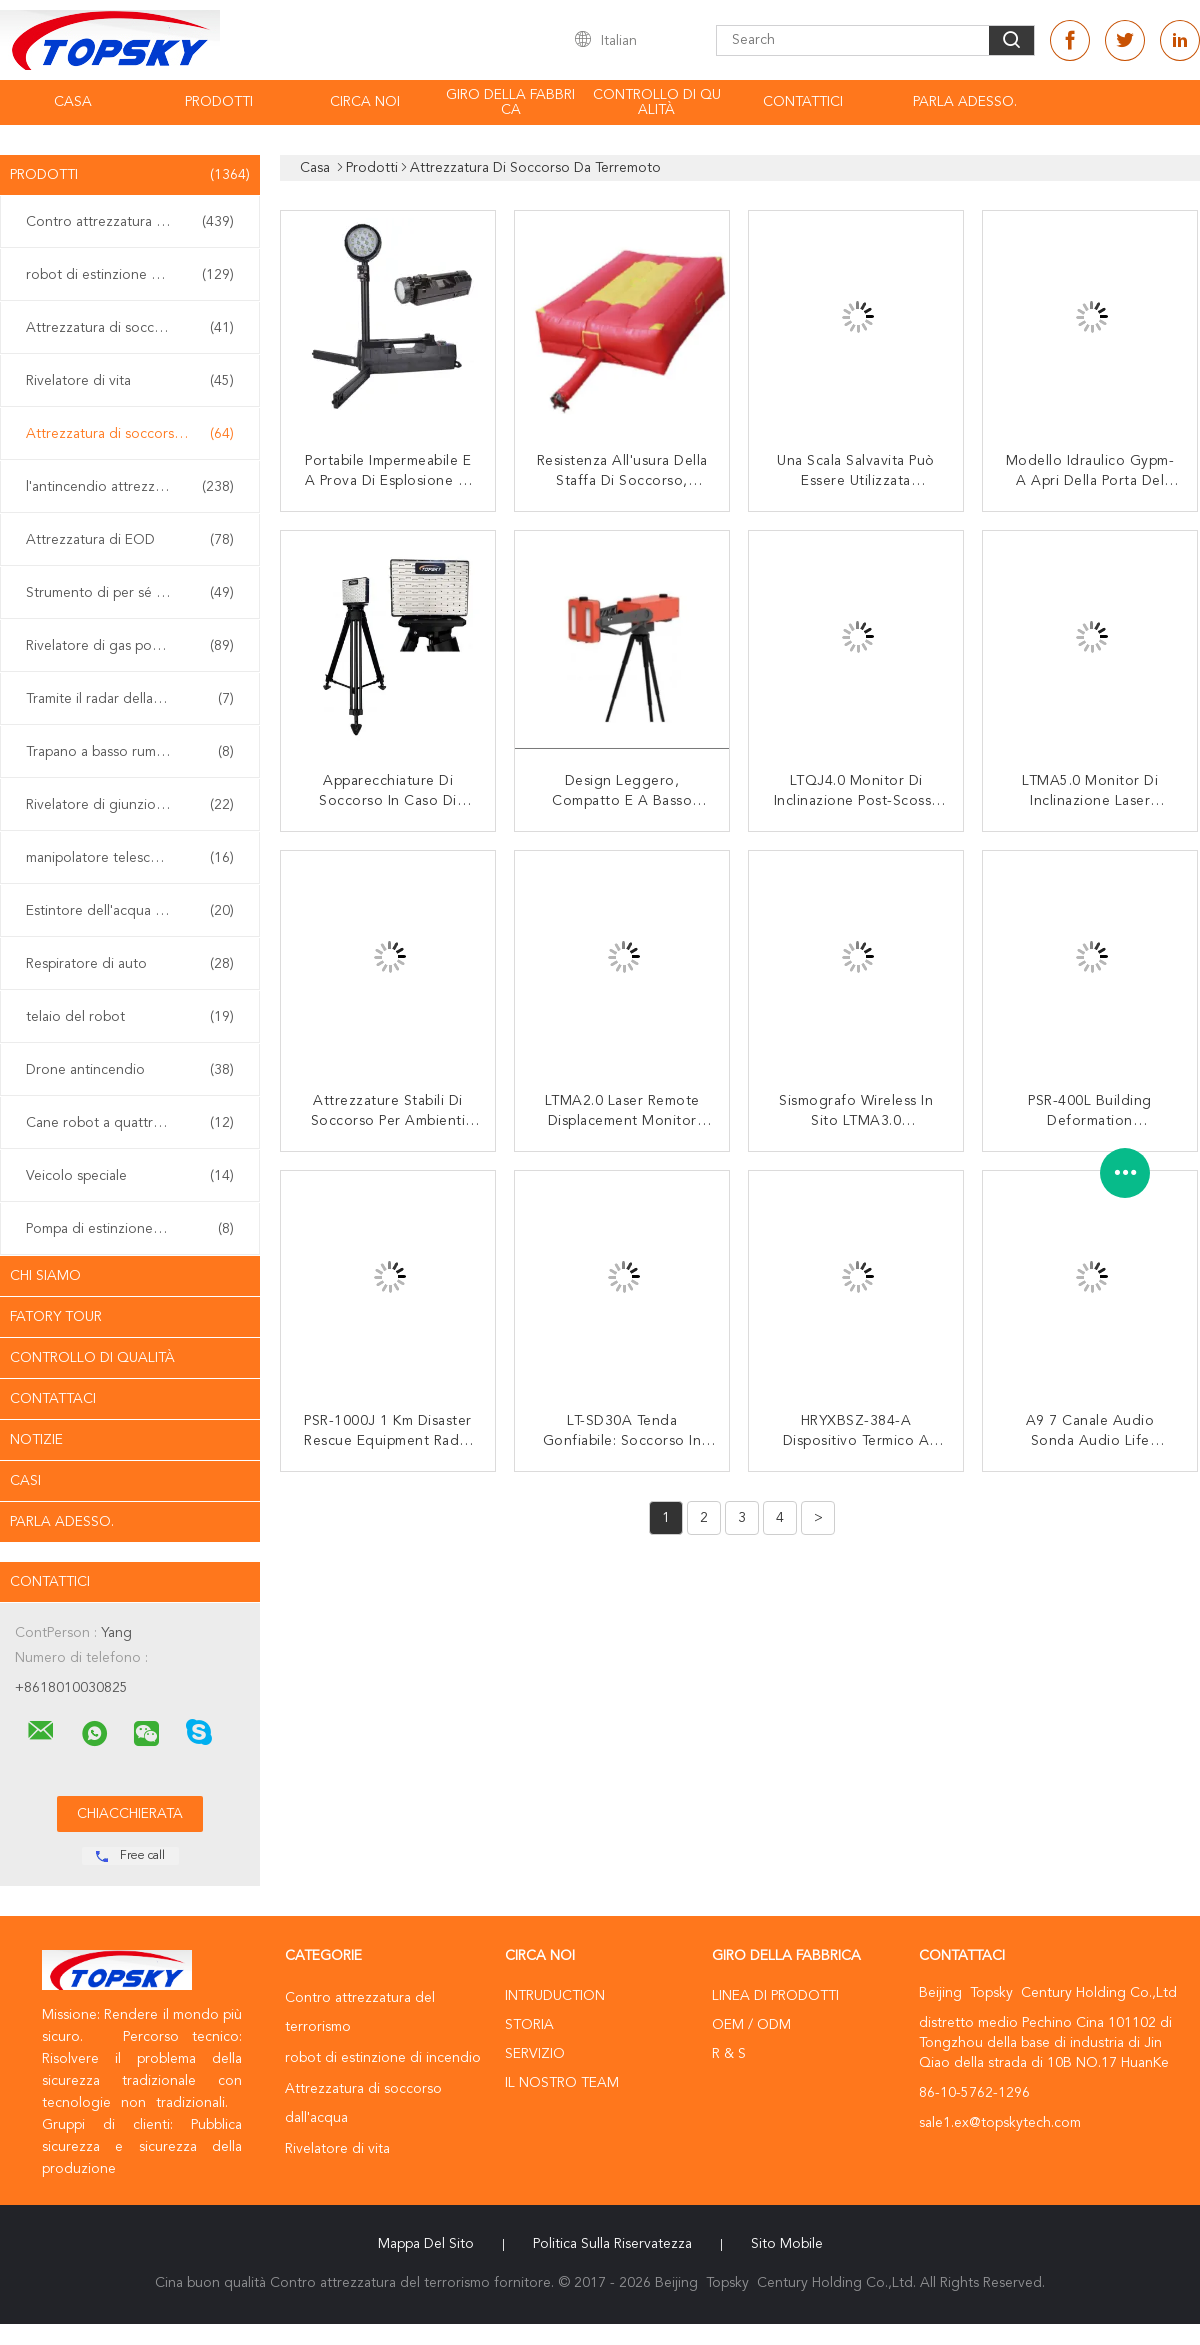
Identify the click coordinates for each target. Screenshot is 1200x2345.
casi (25, 1481)
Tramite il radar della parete (130, 699)
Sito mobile (787, 2244)
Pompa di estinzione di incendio (130, 1229)
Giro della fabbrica (510, 102)
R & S (729, 2054)
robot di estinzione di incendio (130, 275)
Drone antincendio (130, 1070)
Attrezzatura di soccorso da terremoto (135, 434)
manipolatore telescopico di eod (130, 858)
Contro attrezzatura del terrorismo (135, 222)
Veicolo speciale (130, 1176)
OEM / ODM (751, 2025)
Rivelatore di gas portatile (130, 646)
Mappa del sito (426, 2244)
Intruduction (555, 1996)
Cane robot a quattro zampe (130, 1123)
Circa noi (365, 102)
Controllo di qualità (657, 102)
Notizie (36, 1440)
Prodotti (219, 102)
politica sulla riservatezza (612, 2244)
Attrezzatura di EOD (130, 540)
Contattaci (53, 1399)
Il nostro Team (562, 2083)
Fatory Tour (56, 1317)
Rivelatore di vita (130, 381)
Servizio (535, 2054)
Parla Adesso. (965, 102)
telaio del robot (130, 1017)
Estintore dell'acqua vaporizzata (130, 911)
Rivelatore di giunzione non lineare (135, 805)
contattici (803, 102)
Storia (529, 2025)
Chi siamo (45, 1276)
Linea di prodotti (775, 1996)
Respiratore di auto (130, 964)
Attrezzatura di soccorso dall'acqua (135, 328)
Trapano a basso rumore (130, 752)
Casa (73, 102)
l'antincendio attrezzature (130, 487)
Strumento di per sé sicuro (130, 593)
